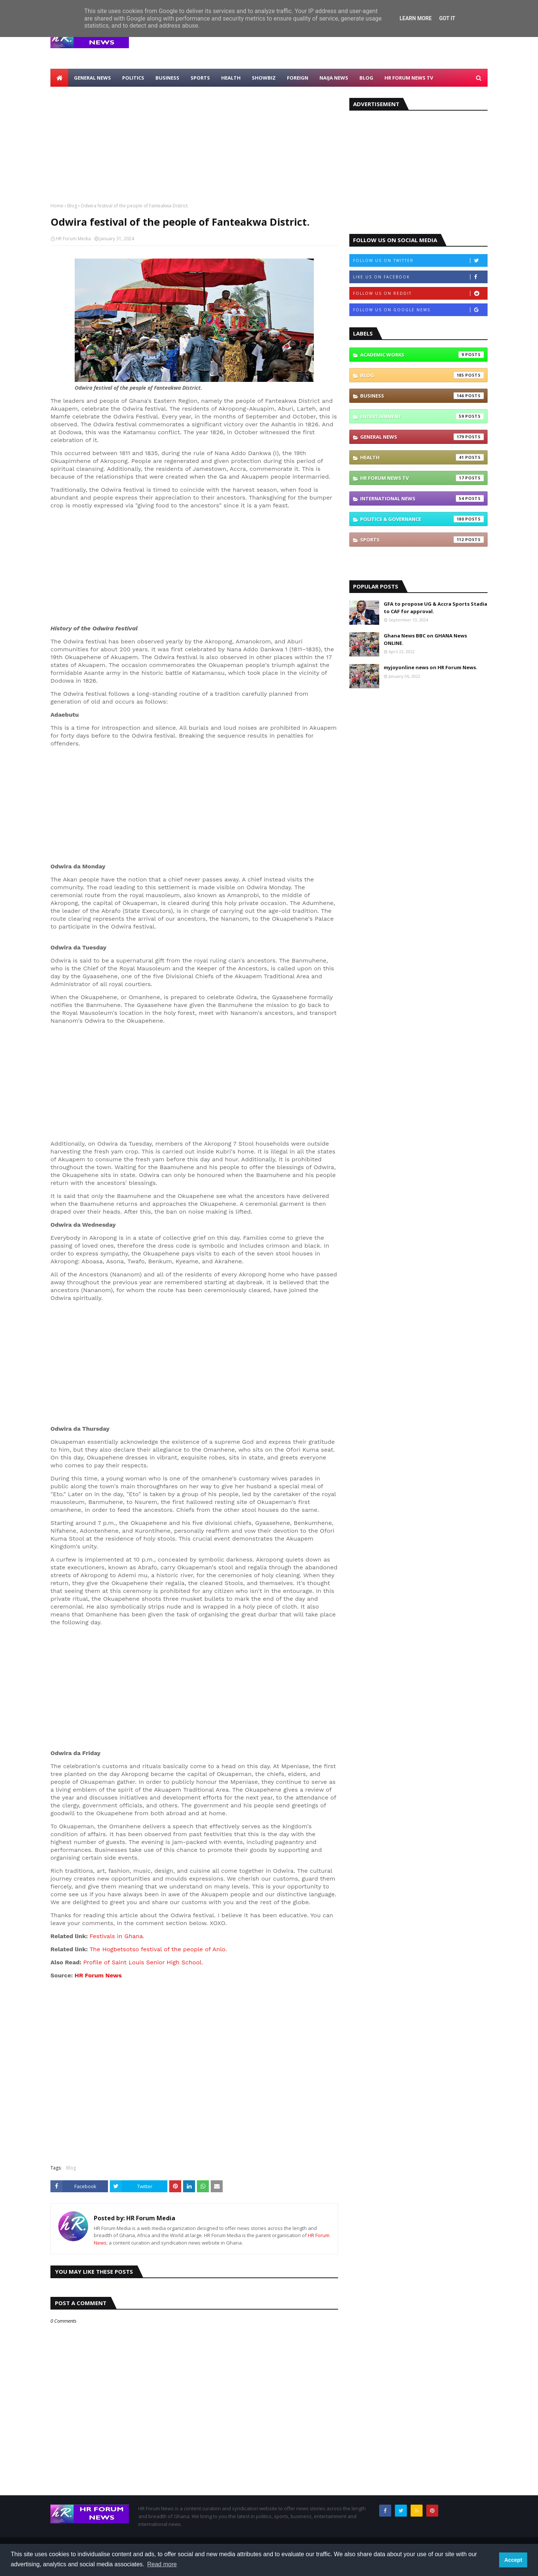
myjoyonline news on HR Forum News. (430, 667)
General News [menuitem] (92, 77)
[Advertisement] (352, 41)
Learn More (415, 18)
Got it (447, 18)
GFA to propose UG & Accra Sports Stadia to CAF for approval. (435, 607)
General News (422, 436)
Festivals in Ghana (116, 1936)
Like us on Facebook (420, 276)
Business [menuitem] (167, 77)
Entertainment (422, 416)
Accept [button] (513, 2560)
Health (422, 457)
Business (422, 395)
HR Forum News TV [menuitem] (408, 77)
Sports (422, 539)
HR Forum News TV (422, 478)
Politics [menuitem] (133, 77)
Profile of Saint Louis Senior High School (142, 1962)
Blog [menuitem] (366, 77)
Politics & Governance (422, 519)
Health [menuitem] (231, 77)
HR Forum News (98, 1975)
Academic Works (422, 354)
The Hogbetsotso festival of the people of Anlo (157, 1949)
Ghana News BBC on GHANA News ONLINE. (425, 639)
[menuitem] (59, 78)
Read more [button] (162, 2564)
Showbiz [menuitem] (264, 77)
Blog (72, 206)
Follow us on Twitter (420, 260)
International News (422, 498)
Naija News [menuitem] (333, 77)
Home (57, 206)
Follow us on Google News (420, 309)
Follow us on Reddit (420, 293)
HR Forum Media (73, 238)
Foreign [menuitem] (297, 77)
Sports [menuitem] (200, 77)
